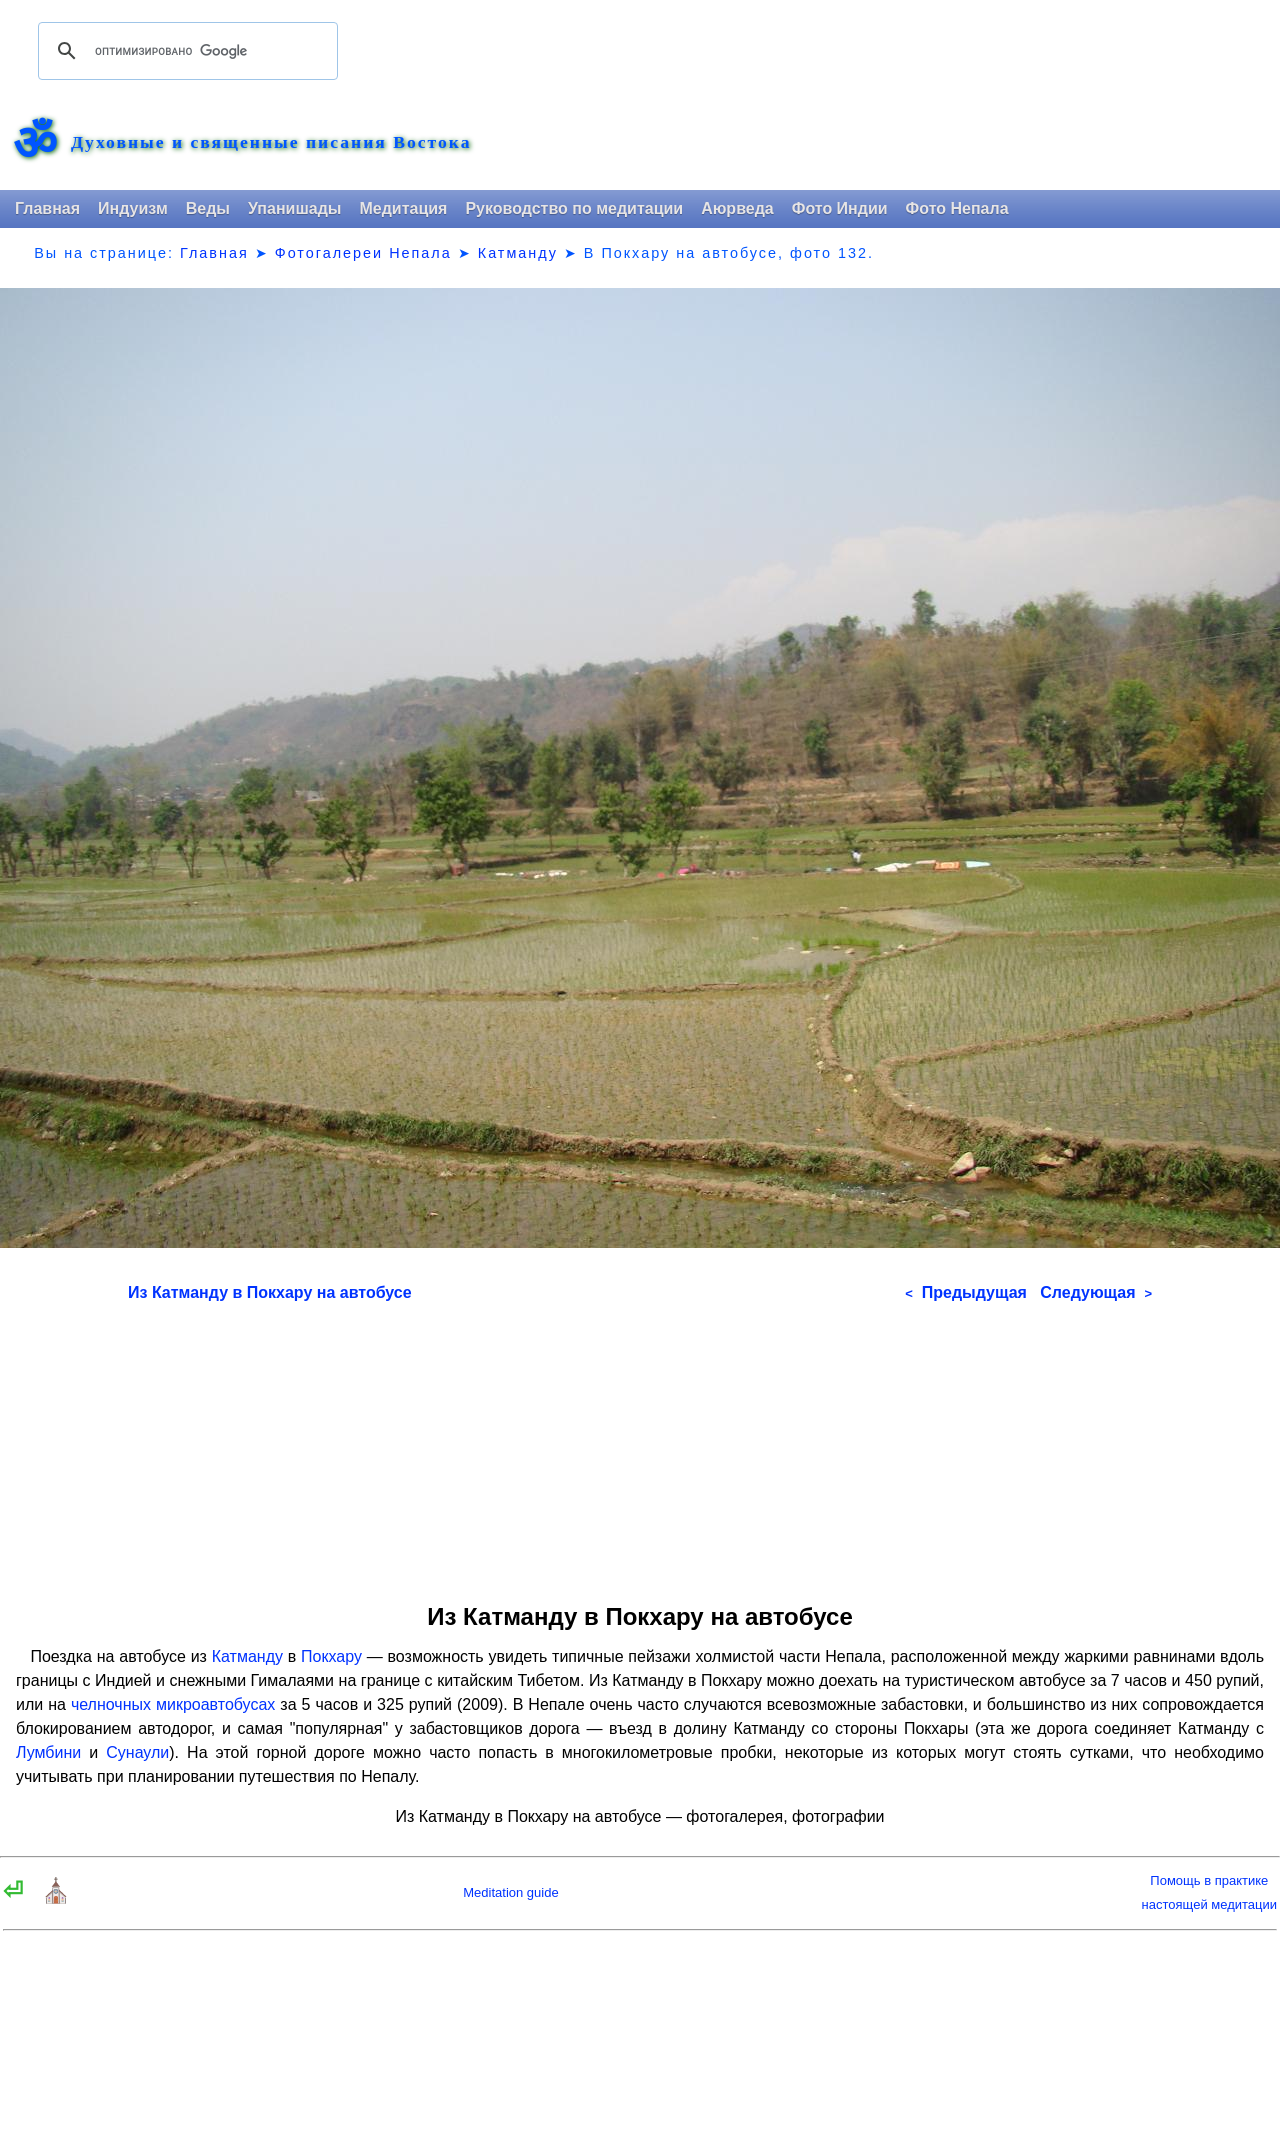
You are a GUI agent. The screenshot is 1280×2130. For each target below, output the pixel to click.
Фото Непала (957, 208)
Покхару (331, 1656)
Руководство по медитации (574, 208)
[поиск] (185, 51)
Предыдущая (966, 1292)
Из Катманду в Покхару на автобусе (270, 1292)
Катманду (518, 253)
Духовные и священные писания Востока (271, 143)
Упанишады (294, 208)
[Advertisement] (640, 1446)
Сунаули (137, 1752)
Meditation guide (510, 1892)
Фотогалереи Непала (363, 253)
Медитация (403, 208)
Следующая (1096, 1292)
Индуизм (133, 208)
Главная (47, 208)
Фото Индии (840, 208)
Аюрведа (737, 208)
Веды (208, 208)
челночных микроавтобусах (173, 1704)
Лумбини (48, 1752)
